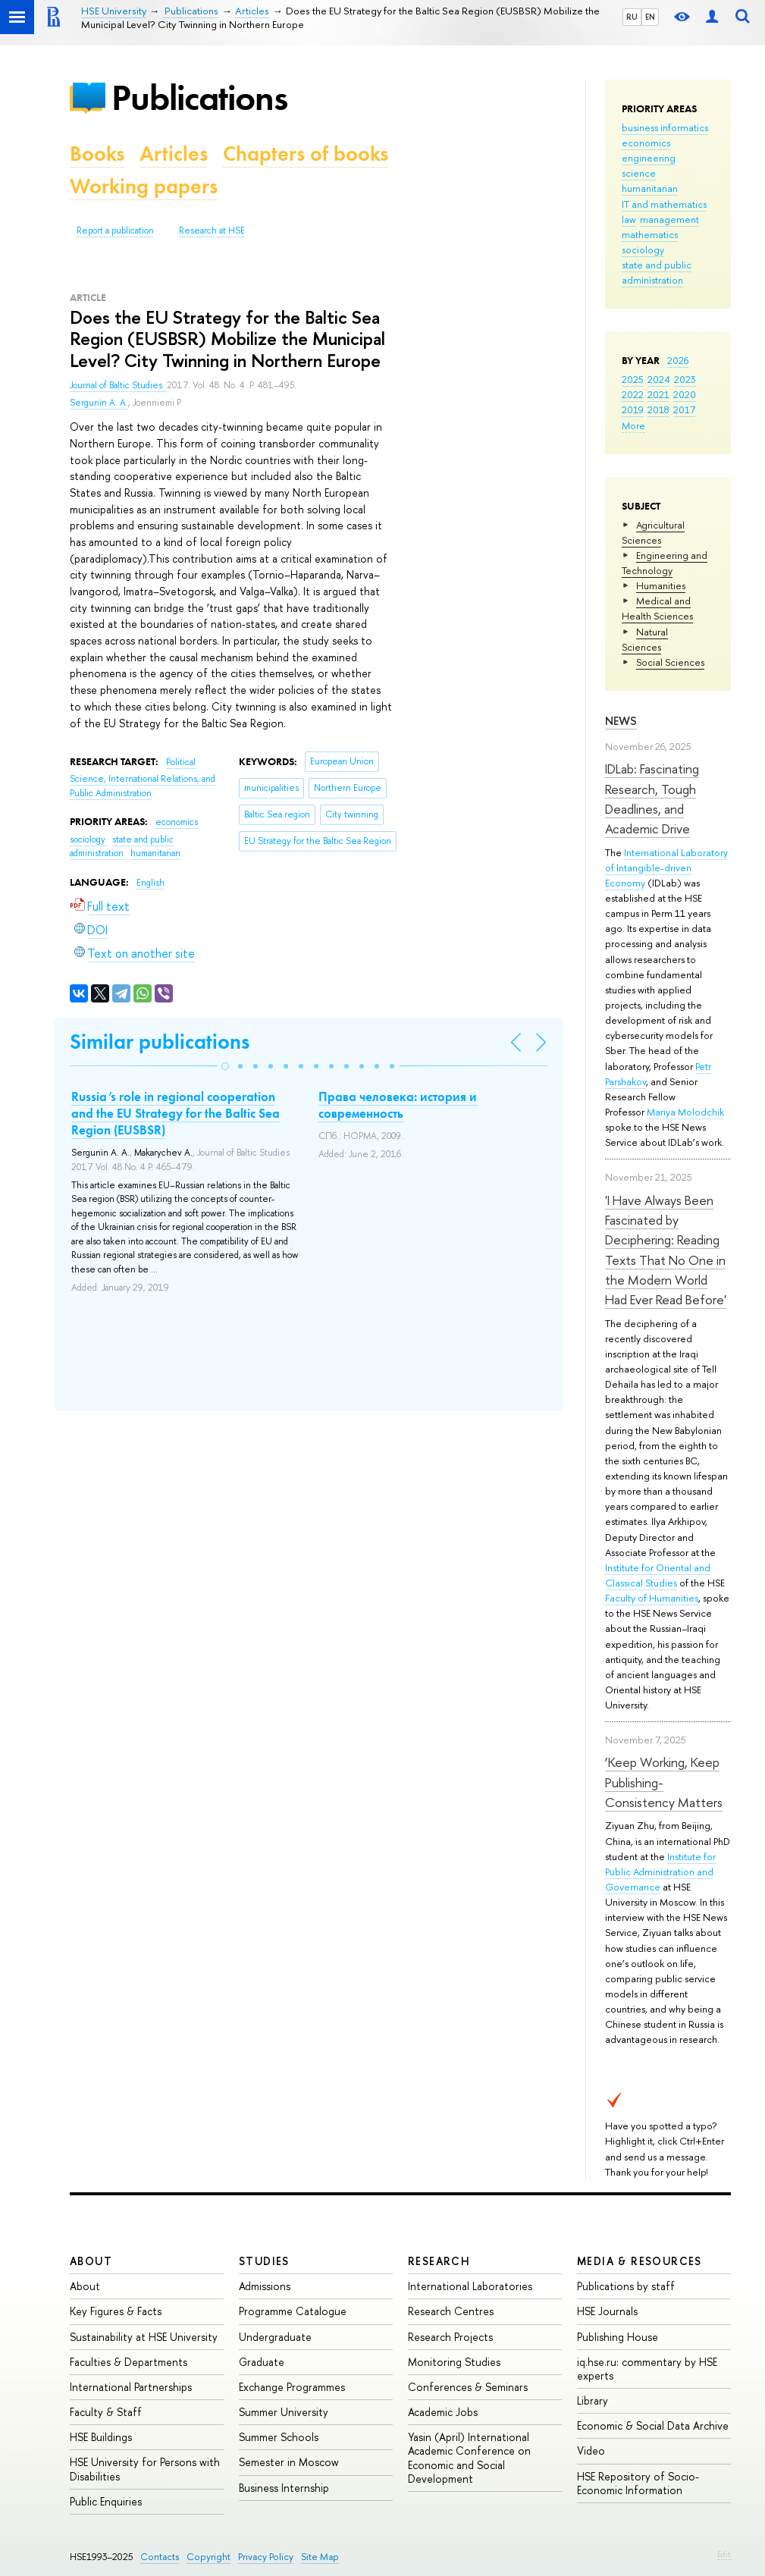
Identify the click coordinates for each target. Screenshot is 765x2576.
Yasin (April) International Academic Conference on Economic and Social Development (469, 2458)
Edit (724, 2554)
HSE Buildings (101, 2437)
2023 (685, 379)
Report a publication (115, 230)
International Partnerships (131, 2387)
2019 (633, 409)
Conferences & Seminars (468, 2387)
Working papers (144, 186)
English (150, 883)
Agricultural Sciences (653, 532)
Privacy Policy (265, 2556)
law (629, 219)
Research (439, 2261)
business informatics (665, 127)
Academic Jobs (443, 2412)
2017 (684, 409)
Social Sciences (670, 662)
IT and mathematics (664, 204)
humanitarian (650, 188)
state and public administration (656, 272)
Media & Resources (639, 2261)
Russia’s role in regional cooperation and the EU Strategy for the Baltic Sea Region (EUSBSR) (175, 1113)
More (633, 425)
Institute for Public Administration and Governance (660, 1872)
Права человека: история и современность (397, 1105)
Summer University (283, 2412)
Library (592, 2400)
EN (650, 16)
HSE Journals (607, 2311)
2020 (684, 394)
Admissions (264, 2286)
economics (646, 142)
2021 (658, 394)
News (621, 721)
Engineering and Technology (664, 562)
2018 (658, 409)
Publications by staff (626, 2286)
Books (97, 153)
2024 (658, 379)
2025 (633, 379)
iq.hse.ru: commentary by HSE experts (647, 2369)
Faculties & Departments (128, 2362)
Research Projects (450, 2337)
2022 (633, 394)
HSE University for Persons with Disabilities (145, 2469)
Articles (174, 153)
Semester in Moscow (289, 2462)
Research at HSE (212, 230)
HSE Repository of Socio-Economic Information (638, 2483)
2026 (677, 360)
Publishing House (617, 2337)
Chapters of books (305, 153)
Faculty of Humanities (651, 1598)
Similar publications (159, 1041)
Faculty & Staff (106, 2412)
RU (632, 16)
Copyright (208, 2556)
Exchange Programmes (292, 2387)
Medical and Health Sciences (657, 608)
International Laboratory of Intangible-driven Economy (666, 868)
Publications (199, 97)
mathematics (650, 234)
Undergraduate (275, 2337)
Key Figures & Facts (115, 2311)
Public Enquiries (106, 2501)
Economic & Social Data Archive (653, 2425)
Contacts (159, 2556)
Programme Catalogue (292, 2311)
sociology (643, 249)
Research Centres (451, 2311)
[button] (225, 1066)
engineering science (649, 165)
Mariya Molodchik (685, 1112)
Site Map (320, 2556)
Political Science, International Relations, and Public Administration (142, 777)
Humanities (660, 585)
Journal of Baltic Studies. (118, 385)
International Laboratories (470, 2286)
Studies (264, 2261)
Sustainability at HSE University (144, 2337)
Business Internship (284, 2487)
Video (591, 2450)
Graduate (261, 2362)
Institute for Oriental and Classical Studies (657, 1575)
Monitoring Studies (454, 2362)
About (91, 2261)
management (669, 219)
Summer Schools (278, 2437)
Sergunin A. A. (99, 403)
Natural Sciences (645, 639)
